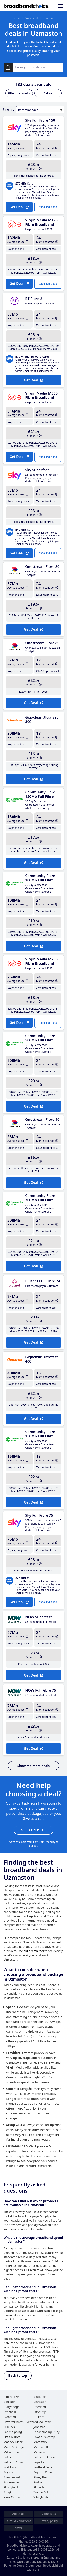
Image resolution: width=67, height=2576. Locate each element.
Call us (48, 93)
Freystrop (39, 2412)
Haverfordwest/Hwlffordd (21, 2422)
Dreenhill (10, 2412)
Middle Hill (40, 2447)
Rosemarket (12, 2482)
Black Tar (39, 2397)
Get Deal (19, 207)
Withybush (40, 2497)
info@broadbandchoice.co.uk (36, 2537)
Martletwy (40, 2442)
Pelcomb (9, 2457)
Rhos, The (39, 2477)
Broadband (31, 18)
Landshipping (13, 2432)
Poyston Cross (42, 2472)
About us (18, 2514)
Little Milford (12, 2437)
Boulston (10, 2402)
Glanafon (10, 2417)
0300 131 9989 (48, 207)
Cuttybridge (11, 2407)
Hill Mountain (42, 2422)
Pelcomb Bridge (44, 2457)
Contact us (49, 2514)
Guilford (38, 2417)
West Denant (12, 2497)
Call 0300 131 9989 (33, 1830)
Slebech (38, 2487)
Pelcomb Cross (13, 2462)
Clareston (39, 2402)
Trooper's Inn (42, 2492)
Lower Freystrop (44, 2437)
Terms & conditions (18, 2521)
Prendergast (12, 2477)
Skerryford (11, 2487)
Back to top (17, 2375)
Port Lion (10, 2467)
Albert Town (11, 2397)
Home (16, 18)
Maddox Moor (13, 2442)
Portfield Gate (42, 2467)
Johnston (39, 2427)
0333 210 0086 (38, 2541)
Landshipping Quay (46, 2432)
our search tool (34, 1951)
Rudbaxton (40, 2482)
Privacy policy (49, 2521)
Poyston (9, 2472)
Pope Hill (39, 2462)
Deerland (39, 2407)
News (18, 2528)
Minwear (39, 2452)
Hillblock (9, 2427)
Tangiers (9, 2492)
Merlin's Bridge (14, 2447)
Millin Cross (11, 2452)
